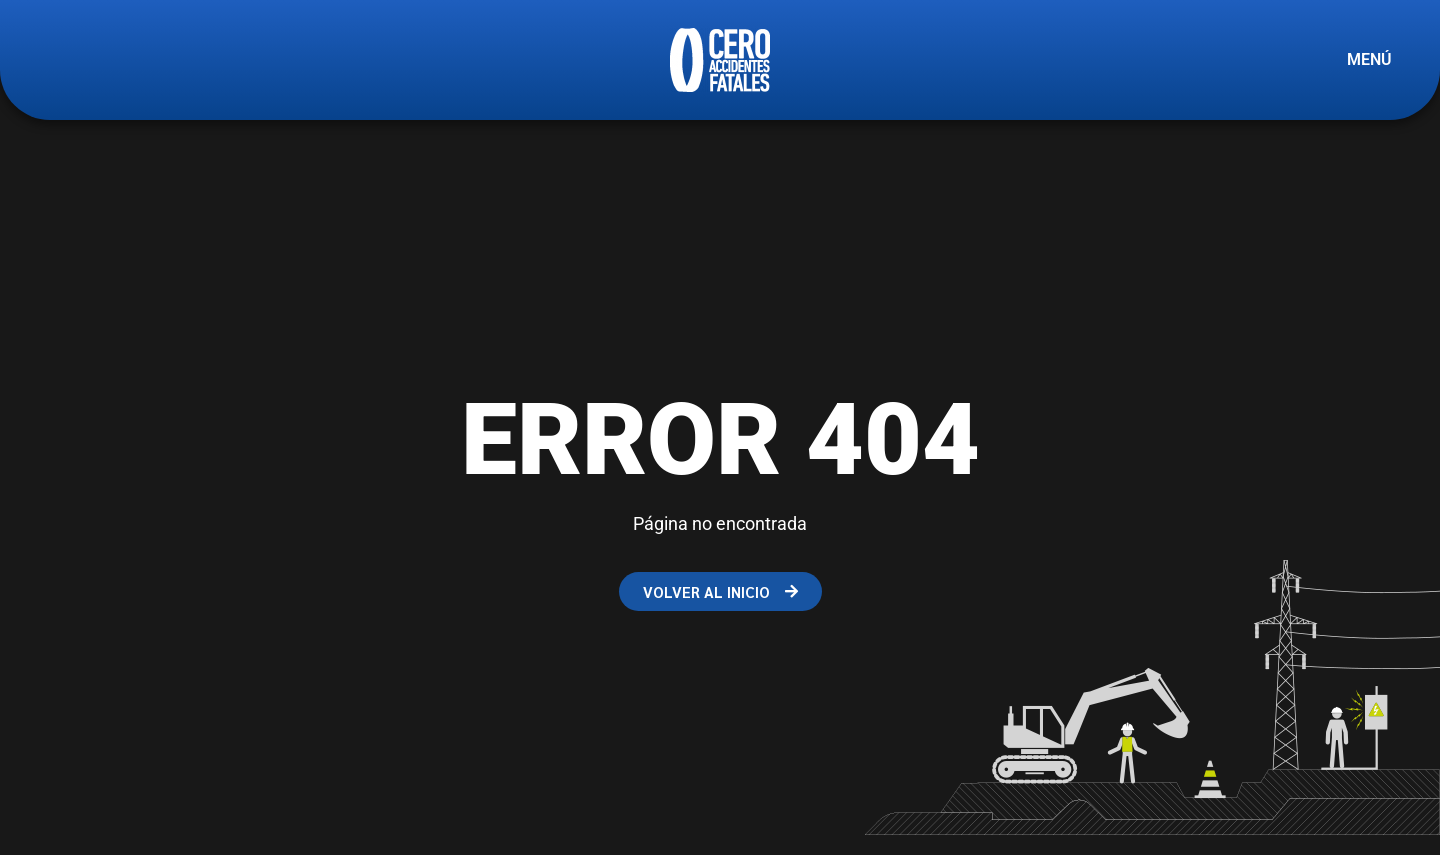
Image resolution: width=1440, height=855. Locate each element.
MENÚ (1369, 59)
